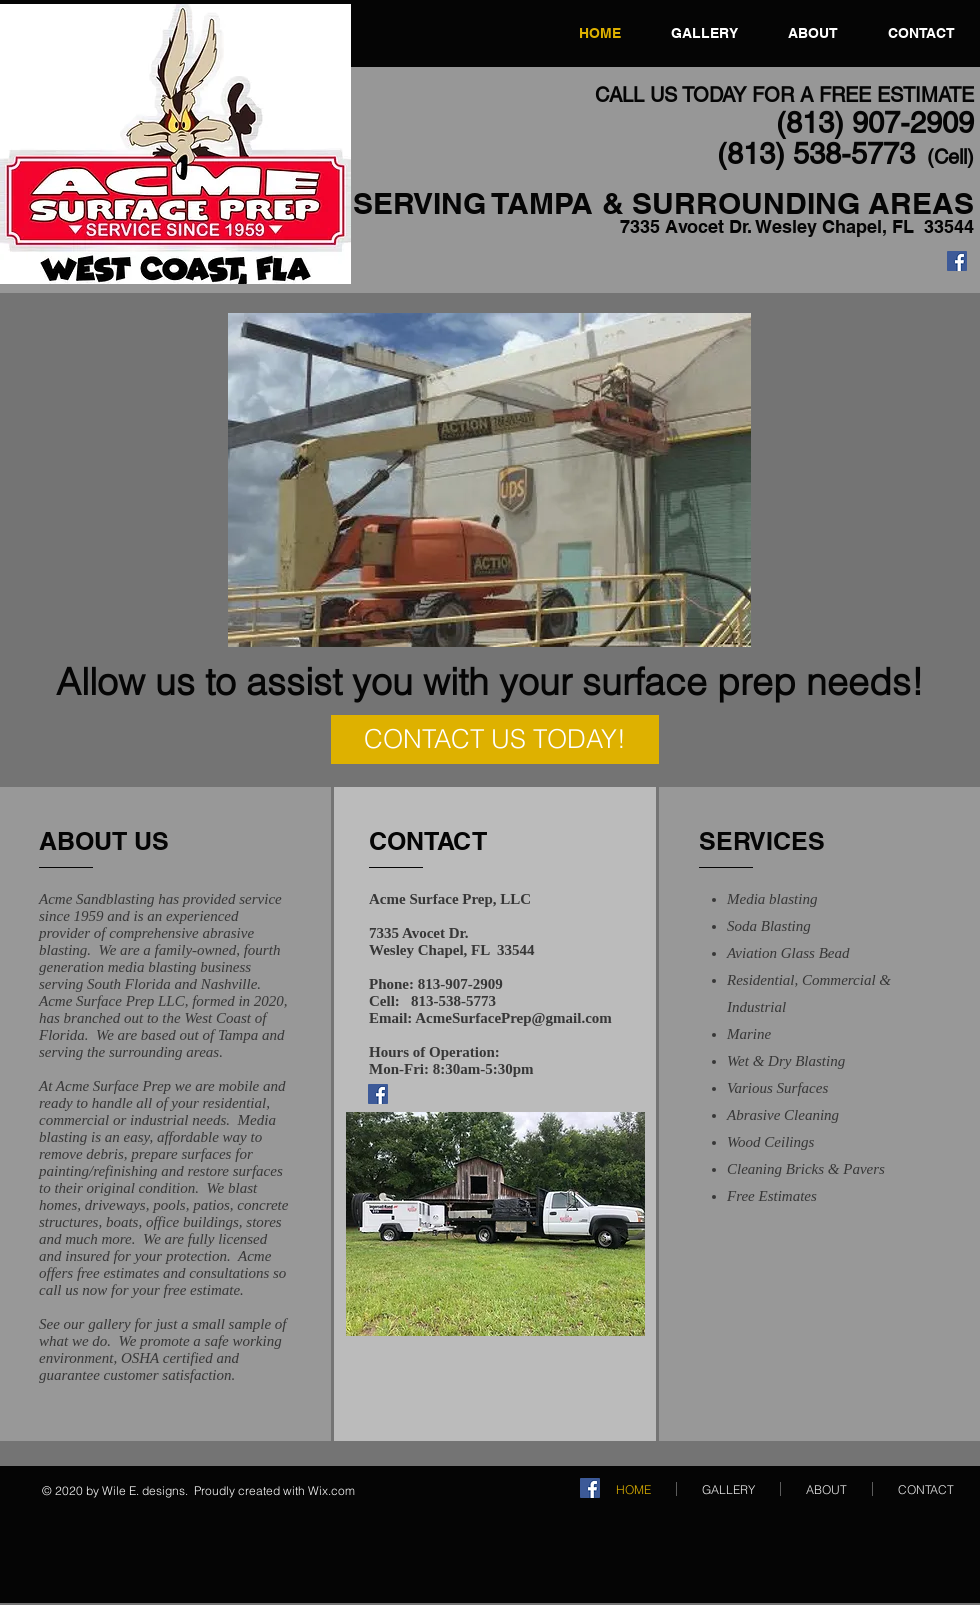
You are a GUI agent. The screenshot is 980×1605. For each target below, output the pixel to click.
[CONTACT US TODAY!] (495, 739)
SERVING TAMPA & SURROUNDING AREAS (663, 203)
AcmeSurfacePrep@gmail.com (513, 1018)
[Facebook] (957, 261)
